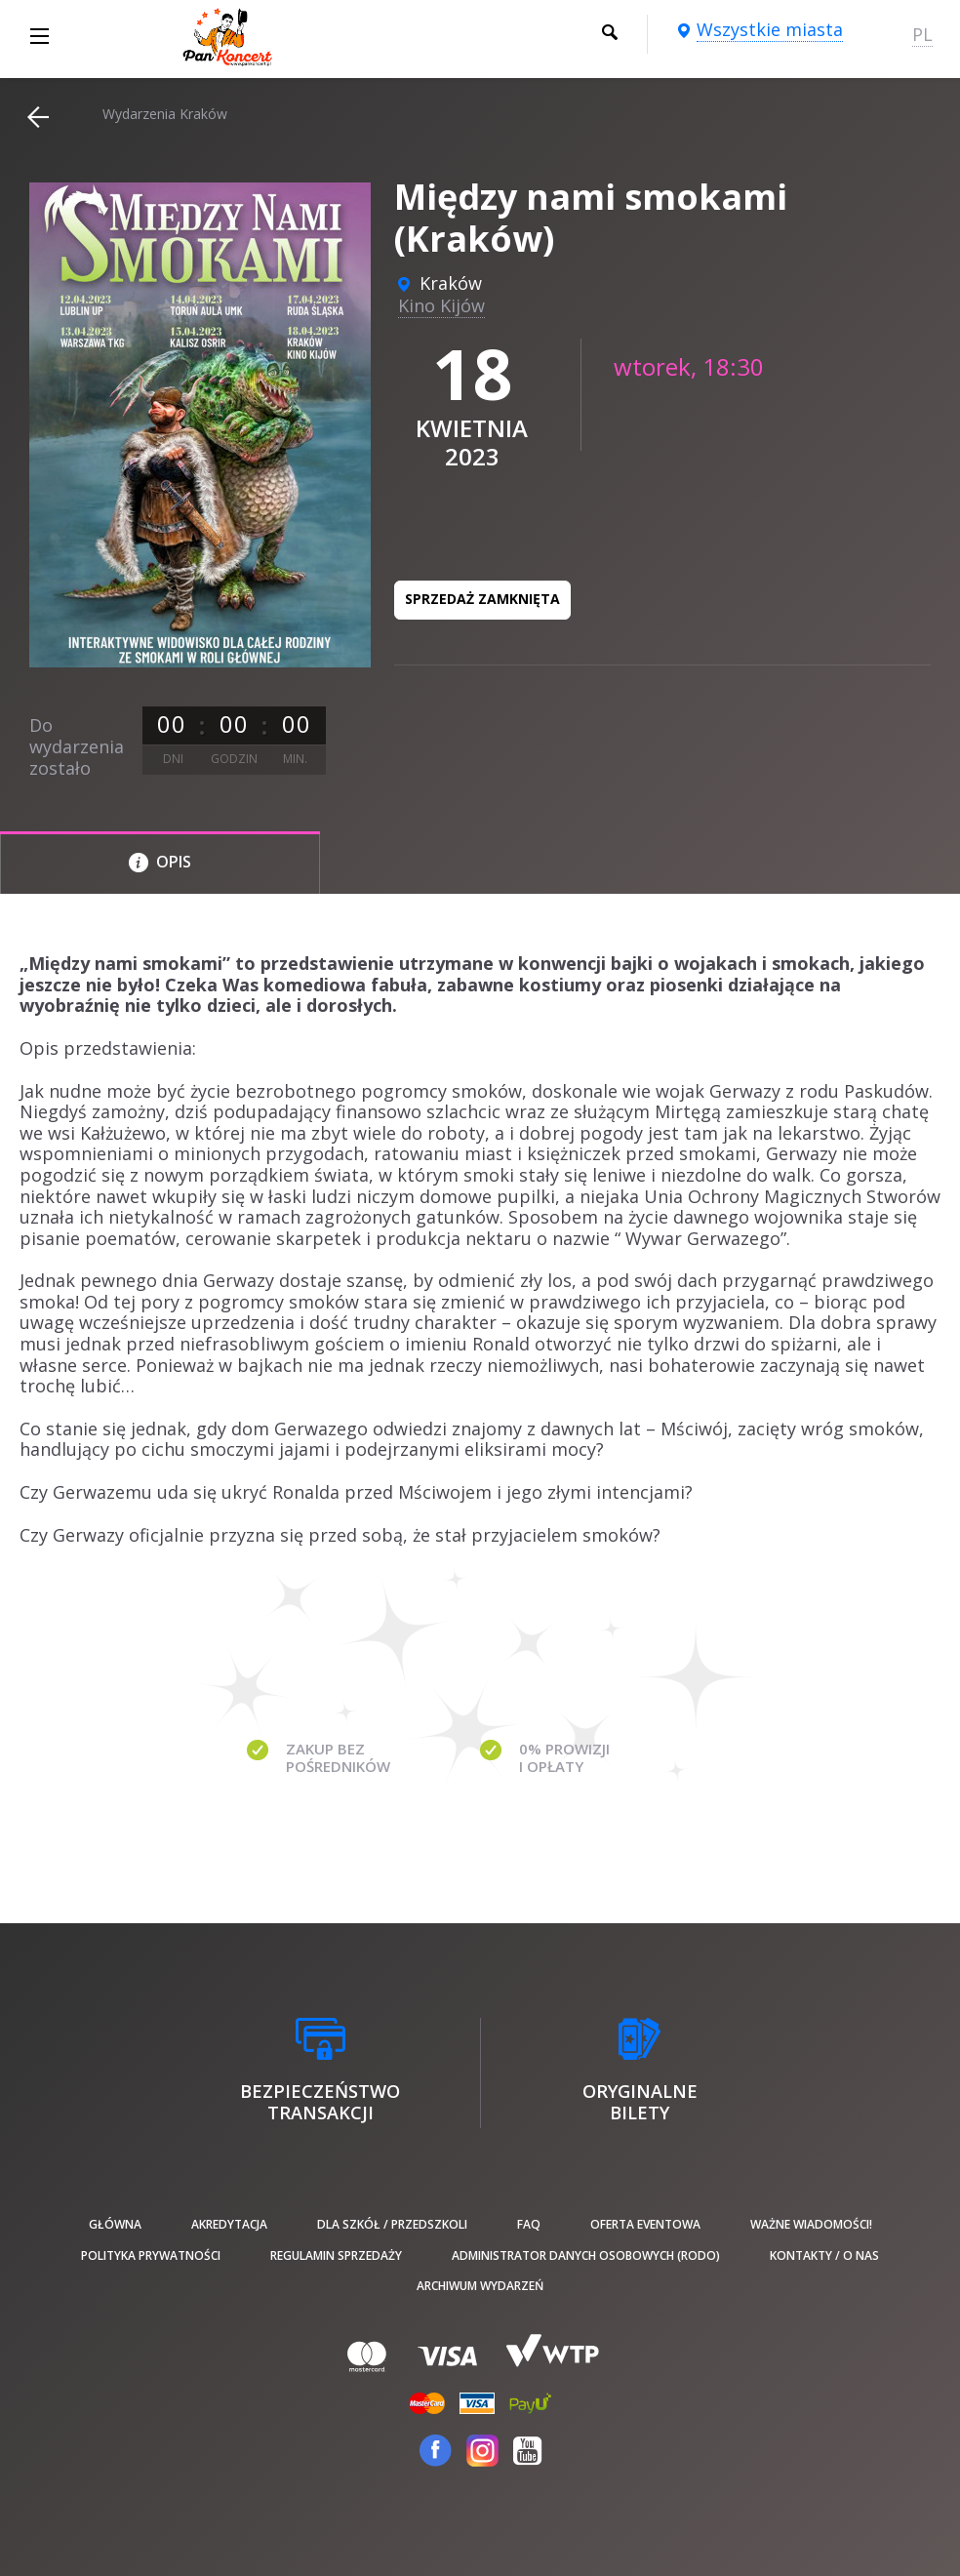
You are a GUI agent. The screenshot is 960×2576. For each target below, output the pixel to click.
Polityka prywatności (150, 2255)
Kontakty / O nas (824, 2255)
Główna (115, 2224)
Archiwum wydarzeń (480, 2285)
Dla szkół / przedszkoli (392, 2224)
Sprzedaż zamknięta (482, 598)
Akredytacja (229, 2224)
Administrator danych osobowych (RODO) (586, 2255)
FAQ (528, 2224)
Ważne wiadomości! (811, 2224)
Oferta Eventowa (645, 2224)
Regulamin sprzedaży (336, 2255)
